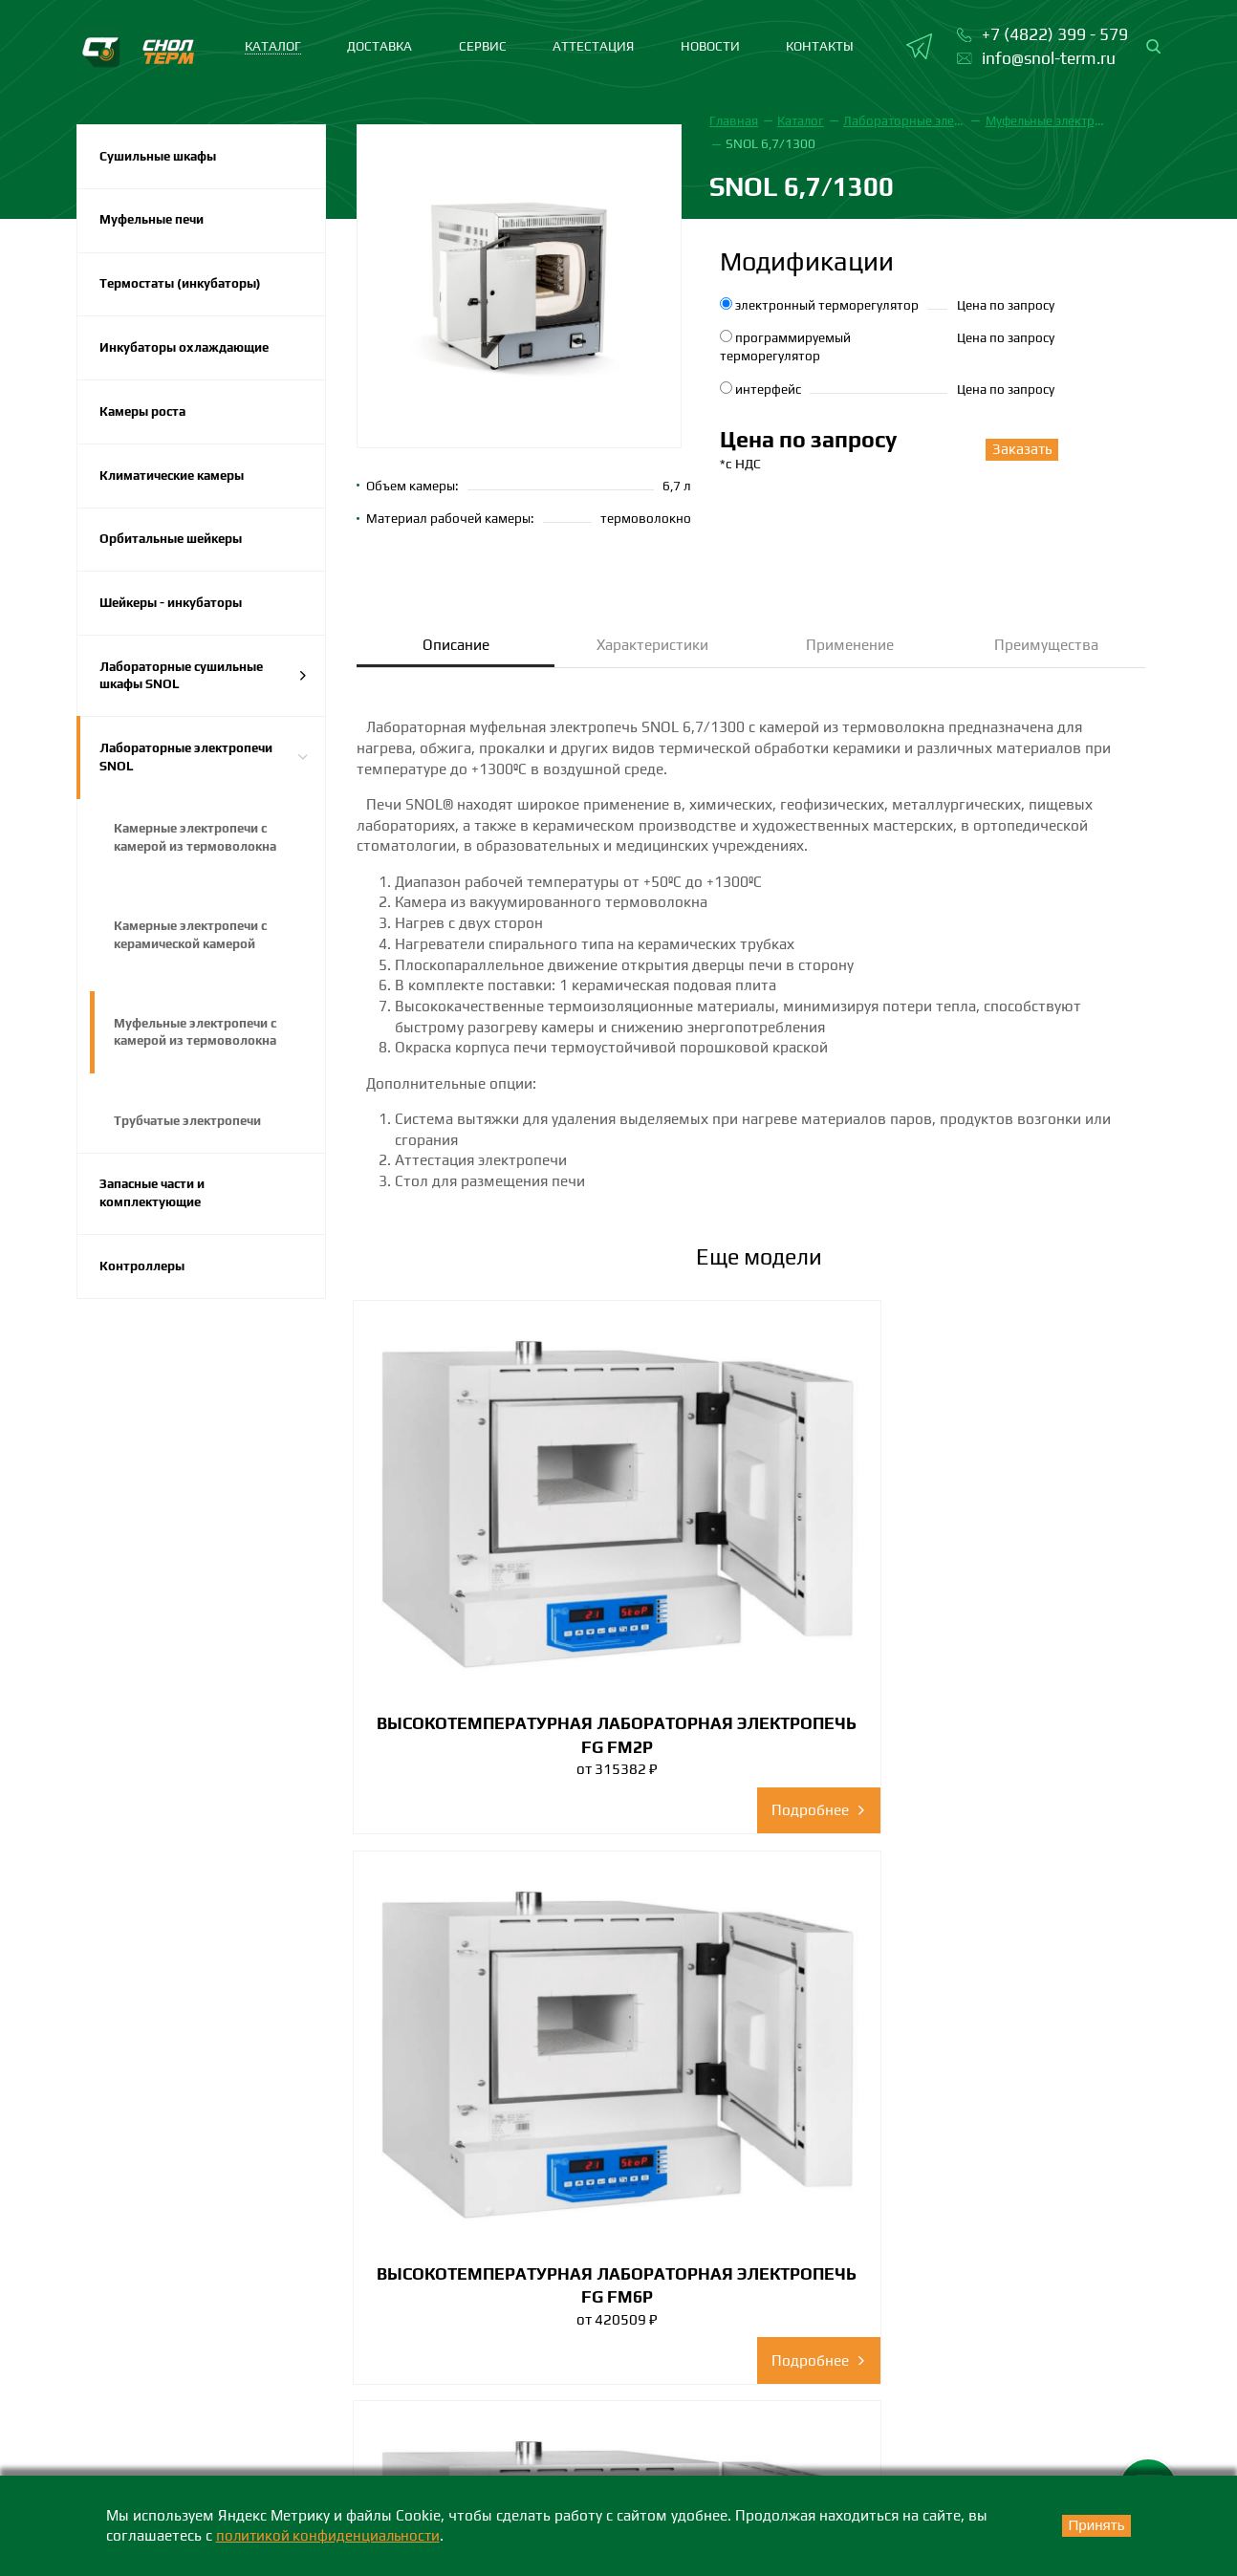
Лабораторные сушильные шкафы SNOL (203, 689)
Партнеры (933, 2380)
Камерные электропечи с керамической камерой (194, 955)
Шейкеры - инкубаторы (175, 614)
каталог (273, 46)
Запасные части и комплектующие (156, 1219)
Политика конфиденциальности (1009, 2414)
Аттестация (593, 46)
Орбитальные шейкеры (175, 549)
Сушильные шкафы (161, 156)
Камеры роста (145, 418)
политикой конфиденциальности (330, 2535)
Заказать (1014, 449)
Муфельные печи (154, 221)
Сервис (483, 46)
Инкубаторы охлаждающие (188, 352)
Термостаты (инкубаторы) (184, 287)
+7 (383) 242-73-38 (556, 2469)
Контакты (820, 46)
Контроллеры (143, 1294)
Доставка (379, 46)
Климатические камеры (177, 483)
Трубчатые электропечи (191, 1145)
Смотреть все (759, 2078)
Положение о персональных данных (985, 2467)
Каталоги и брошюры (974, 2345)
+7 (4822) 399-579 (146, 2469)
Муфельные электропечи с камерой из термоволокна (199, 1055)
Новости (710, 46)
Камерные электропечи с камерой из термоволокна (198, 856)
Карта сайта (1116, 2467)
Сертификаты (945, 2310)
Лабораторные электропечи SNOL (203, 773)
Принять (1089, 2526)
